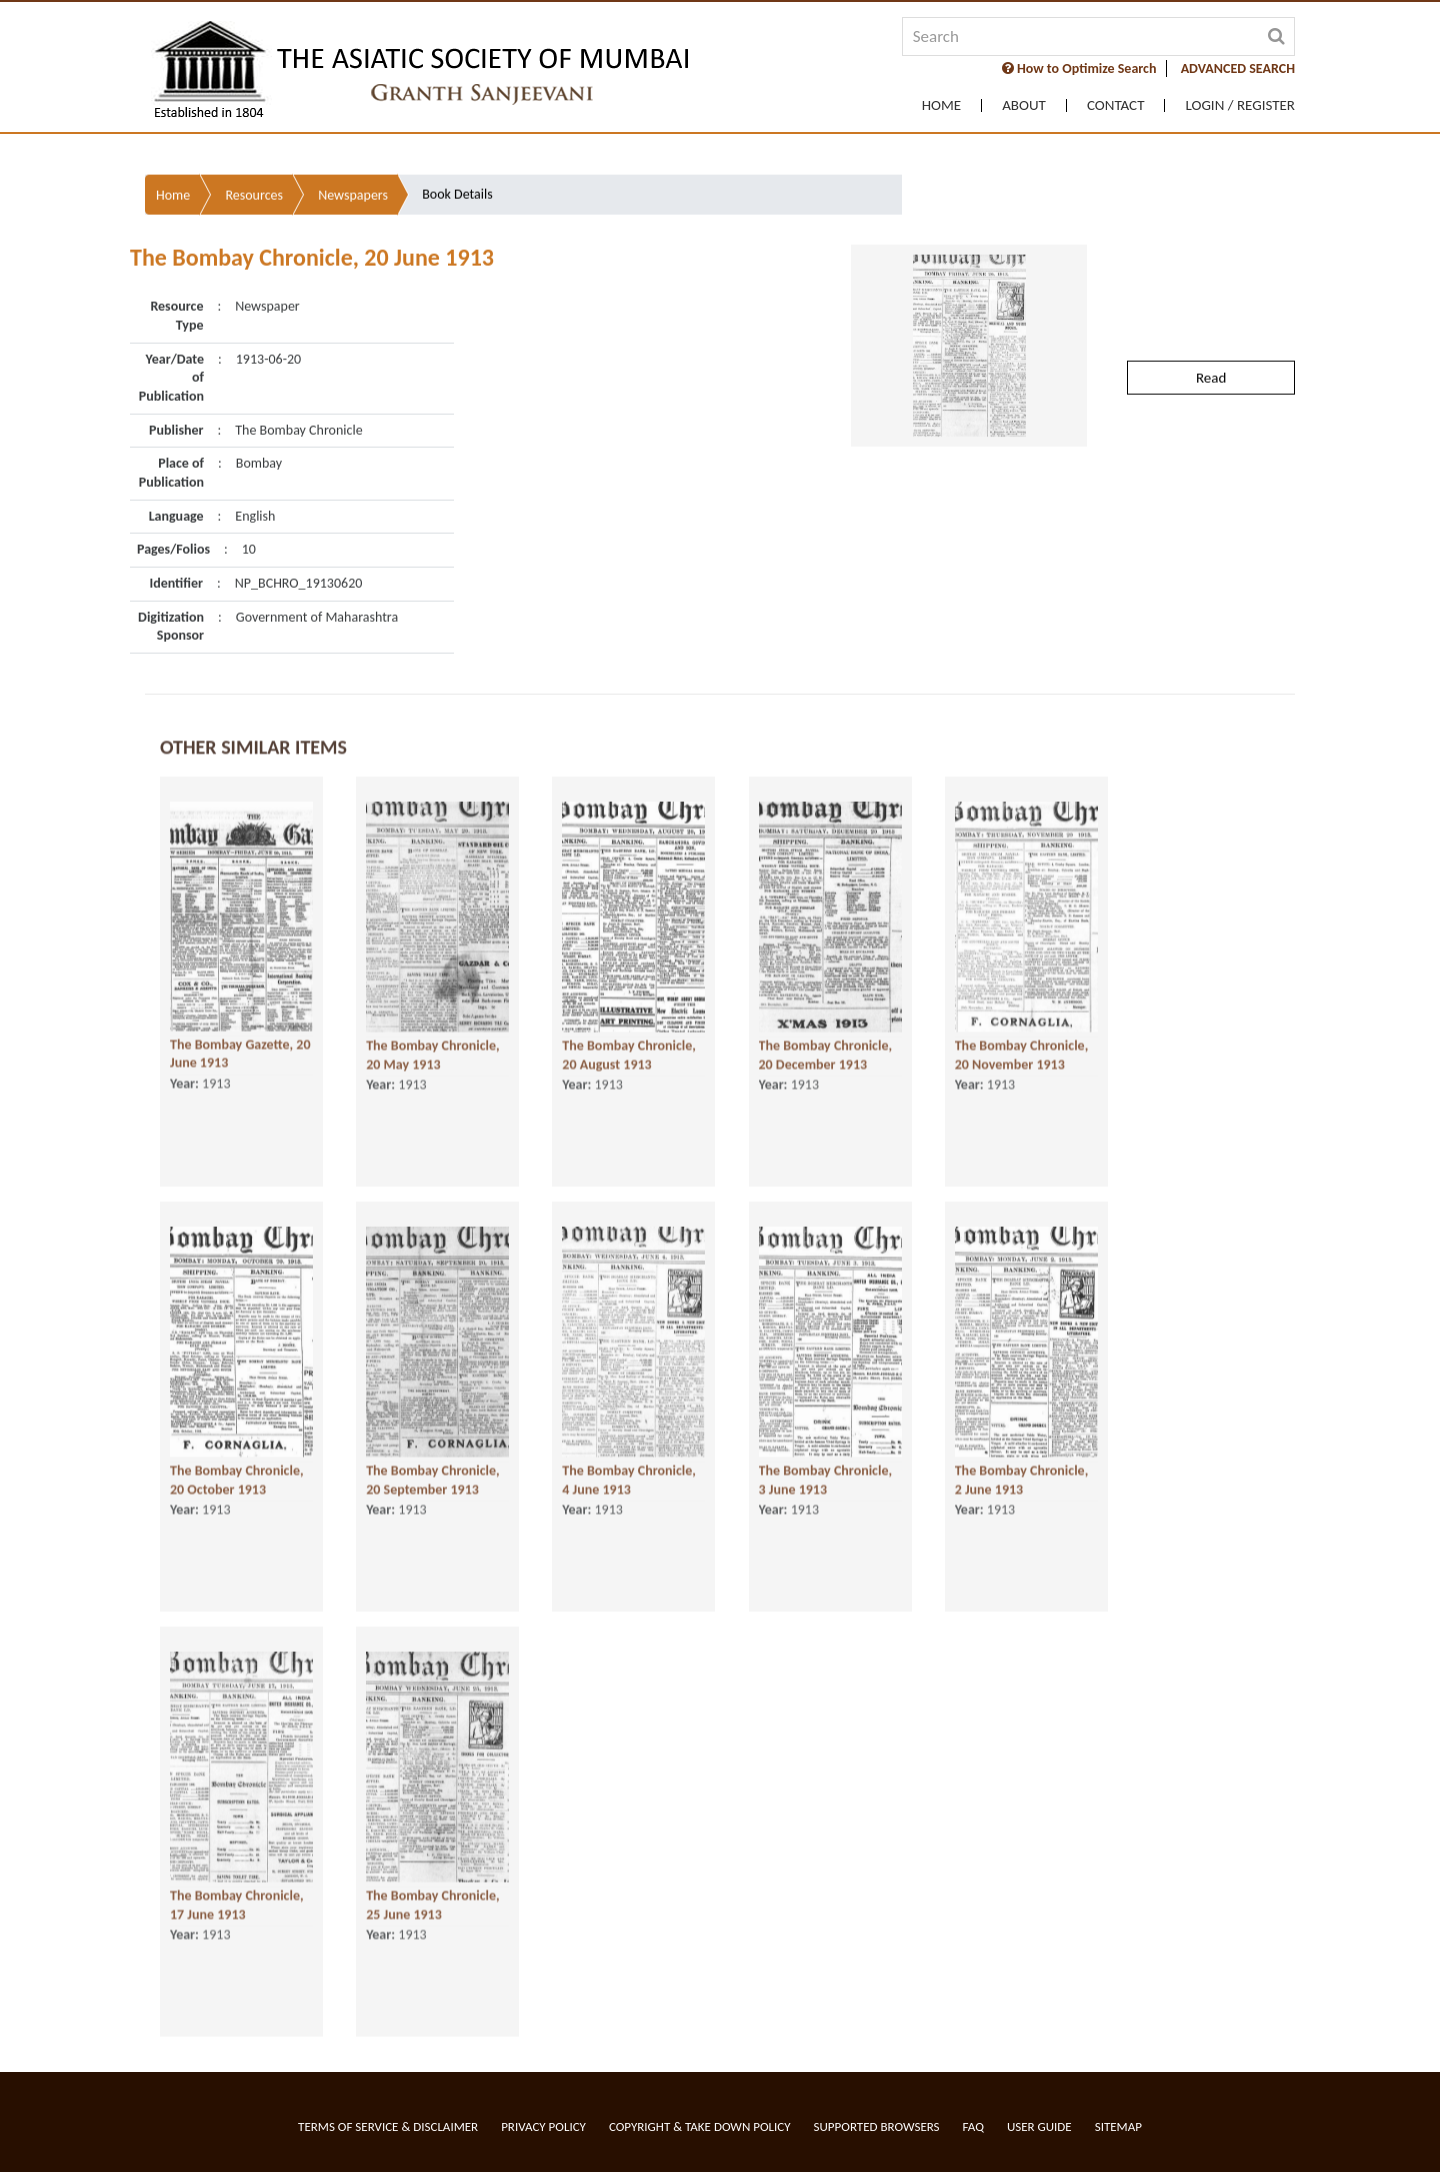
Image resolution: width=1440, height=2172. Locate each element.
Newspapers (353, 139)
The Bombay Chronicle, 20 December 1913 (826, 1054)
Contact (1116, 105)
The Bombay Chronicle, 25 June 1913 (433, 1904)
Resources (254, 139)
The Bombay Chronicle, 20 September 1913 (433, 1479)
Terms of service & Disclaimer (388, 2126)
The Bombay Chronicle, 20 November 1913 (1022, 1054)
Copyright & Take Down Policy (700, 2126)
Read (1211, 322)
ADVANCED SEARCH (1238, 68)
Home (941, 105)
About (1024, 105)
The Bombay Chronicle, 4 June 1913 (629, 1479)
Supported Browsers (877, 2126)
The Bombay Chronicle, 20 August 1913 (629, 1054)
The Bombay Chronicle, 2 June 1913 (1022, 1479)
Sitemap (1118, 2126)
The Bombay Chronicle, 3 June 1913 (826, 1479)
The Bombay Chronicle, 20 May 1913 (433, 1054)
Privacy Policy (543, 2126)
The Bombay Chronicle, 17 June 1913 (237, 1904)
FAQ (973, 2126)
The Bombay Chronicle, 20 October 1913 (237, 1479)
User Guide (1039, 2126)
